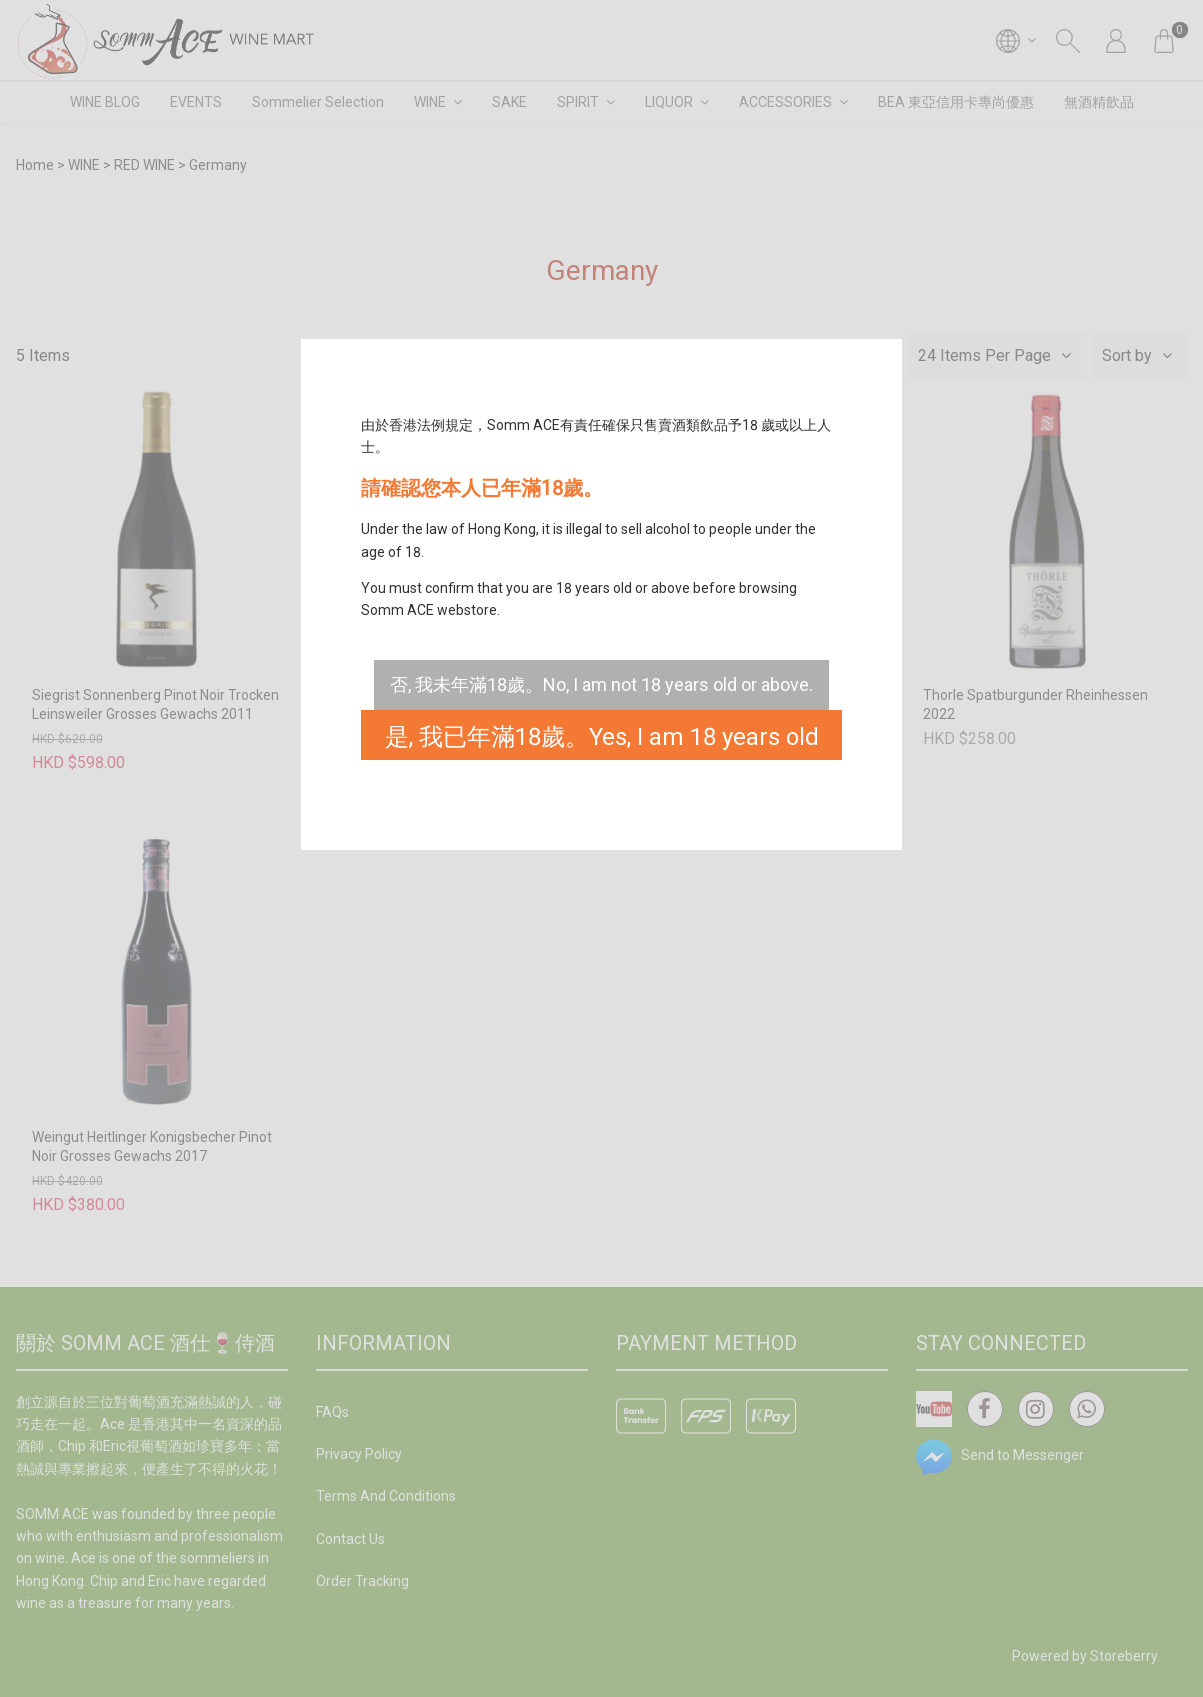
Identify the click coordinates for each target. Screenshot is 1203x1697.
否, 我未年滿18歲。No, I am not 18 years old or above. (601, 684)
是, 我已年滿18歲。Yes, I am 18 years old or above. (602, 741)
